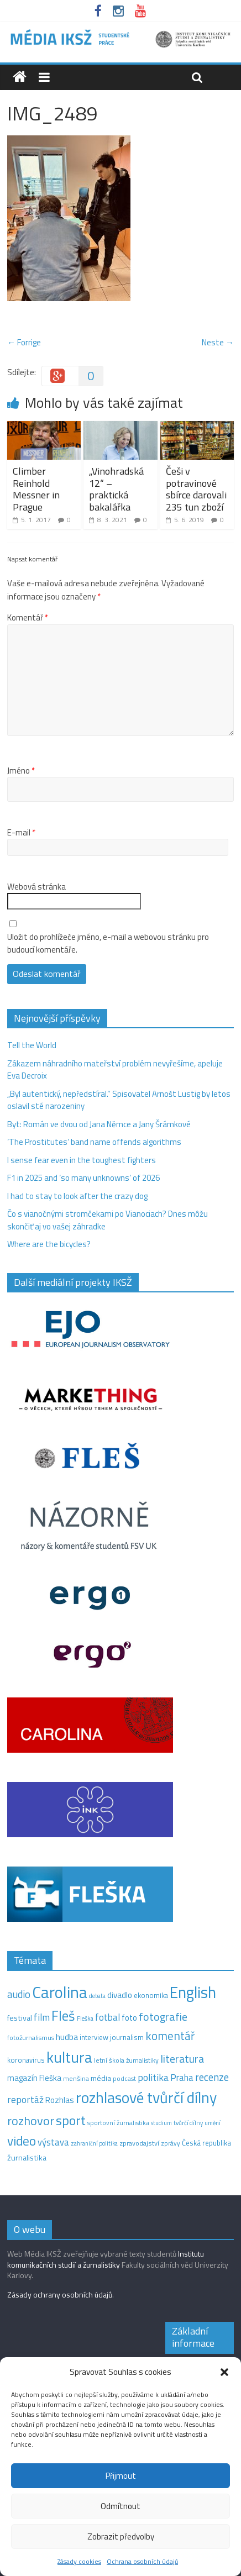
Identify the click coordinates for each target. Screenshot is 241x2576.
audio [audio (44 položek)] (18, 1994)
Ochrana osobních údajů (142, 2561)
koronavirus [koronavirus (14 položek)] (26, 2059)
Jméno (21, 771)
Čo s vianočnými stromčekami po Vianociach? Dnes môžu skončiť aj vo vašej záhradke (107, 1220)
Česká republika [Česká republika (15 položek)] (206, 2142)
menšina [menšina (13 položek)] (76, 2078)
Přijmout (121, 2475)
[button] (224, 2372)
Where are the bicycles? (49, 1244)
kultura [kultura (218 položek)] (69, 2057)
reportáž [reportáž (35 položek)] (25, 2099)
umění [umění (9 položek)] (213, 2122)
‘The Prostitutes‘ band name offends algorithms (94, 1141)
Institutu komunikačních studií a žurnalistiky (105, 2259)
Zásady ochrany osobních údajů (59, 2294)
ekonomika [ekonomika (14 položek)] (151, 1995)
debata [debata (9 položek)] (97, 1995)
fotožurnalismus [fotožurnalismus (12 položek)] (30, 2037)
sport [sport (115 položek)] (71, 2120)
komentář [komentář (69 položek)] (170, 2035)
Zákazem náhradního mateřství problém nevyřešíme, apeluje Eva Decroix (115, 1069)
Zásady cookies (79, 2561)
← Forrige (24, 342)
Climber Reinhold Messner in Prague (36, 489)
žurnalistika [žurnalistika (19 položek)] (26, 2158)
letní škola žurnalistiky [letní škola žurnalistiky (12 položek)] (126, 2060)
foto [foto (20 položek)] (129, 2018)
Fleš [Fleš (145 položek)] (63, 2015)
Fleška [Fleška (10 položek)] (85, 2018)
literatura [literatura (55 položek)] (182, 2059)
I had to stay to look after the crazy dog (77, 1196)
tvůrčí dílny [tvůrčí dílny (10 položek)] (188, 2122)
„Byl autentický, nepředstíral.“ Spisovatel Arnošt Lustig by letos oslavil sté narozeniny (118, 1100)
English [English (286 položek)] (193, 1992)
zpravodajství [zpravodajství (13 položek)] (139, 2143)
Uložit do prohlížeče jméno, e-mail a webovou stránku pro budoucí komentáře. (108, 943)
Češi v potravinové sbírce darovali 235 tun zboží (196, 489)
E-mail (21, 833)
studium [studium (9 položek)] (161, 2122)
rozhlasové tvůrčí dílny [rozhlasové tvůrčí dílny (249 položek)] (146, 2097)
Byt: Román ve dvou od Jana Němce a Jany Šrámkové (99, 1124)
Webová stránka (36, 887)
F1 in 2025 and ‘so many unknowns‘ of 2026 (83, 1177)
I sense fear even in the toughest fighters (81, 1160)
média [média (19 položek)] (101, 2078)
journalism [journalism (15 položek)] (127, 2037)
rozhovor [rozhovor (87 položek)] (30, 2120)
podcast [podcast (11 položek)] (124, 2079)
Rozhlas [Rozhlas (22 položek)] (59, 2100)
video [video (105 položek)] (21, 2141)
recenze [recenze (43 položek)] (212, 2077)
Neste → (218, 342)
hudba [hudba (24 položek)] (67, 2036)
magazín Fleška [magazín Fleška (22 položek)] (34, 2078)
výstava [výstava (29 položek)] (53, 2142)
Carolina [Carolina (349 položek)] (59, 1992)
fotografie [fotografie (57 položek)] (163, 2016)
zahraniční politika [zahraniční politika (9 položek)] (94, 2143)
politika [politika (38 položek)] (153, 2077)
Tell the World (31, 1045)
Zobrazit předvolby (120, 2536)
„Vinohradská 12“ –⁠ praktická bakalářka (116, 489)
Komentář (27, 618)
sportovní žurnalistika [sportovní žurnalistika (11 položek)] (118, 2123)
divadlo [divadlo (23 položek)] (119, 1995)
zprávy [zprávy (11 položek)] (170, 2143)
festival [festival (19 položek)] (19, 2018)
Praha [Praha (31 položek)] (181, 2077)
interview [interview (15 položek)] (94, 2037)
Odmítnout (120, 2506)
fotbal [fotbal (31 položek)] (107, 2017)
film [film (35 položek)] (42, 2017)
